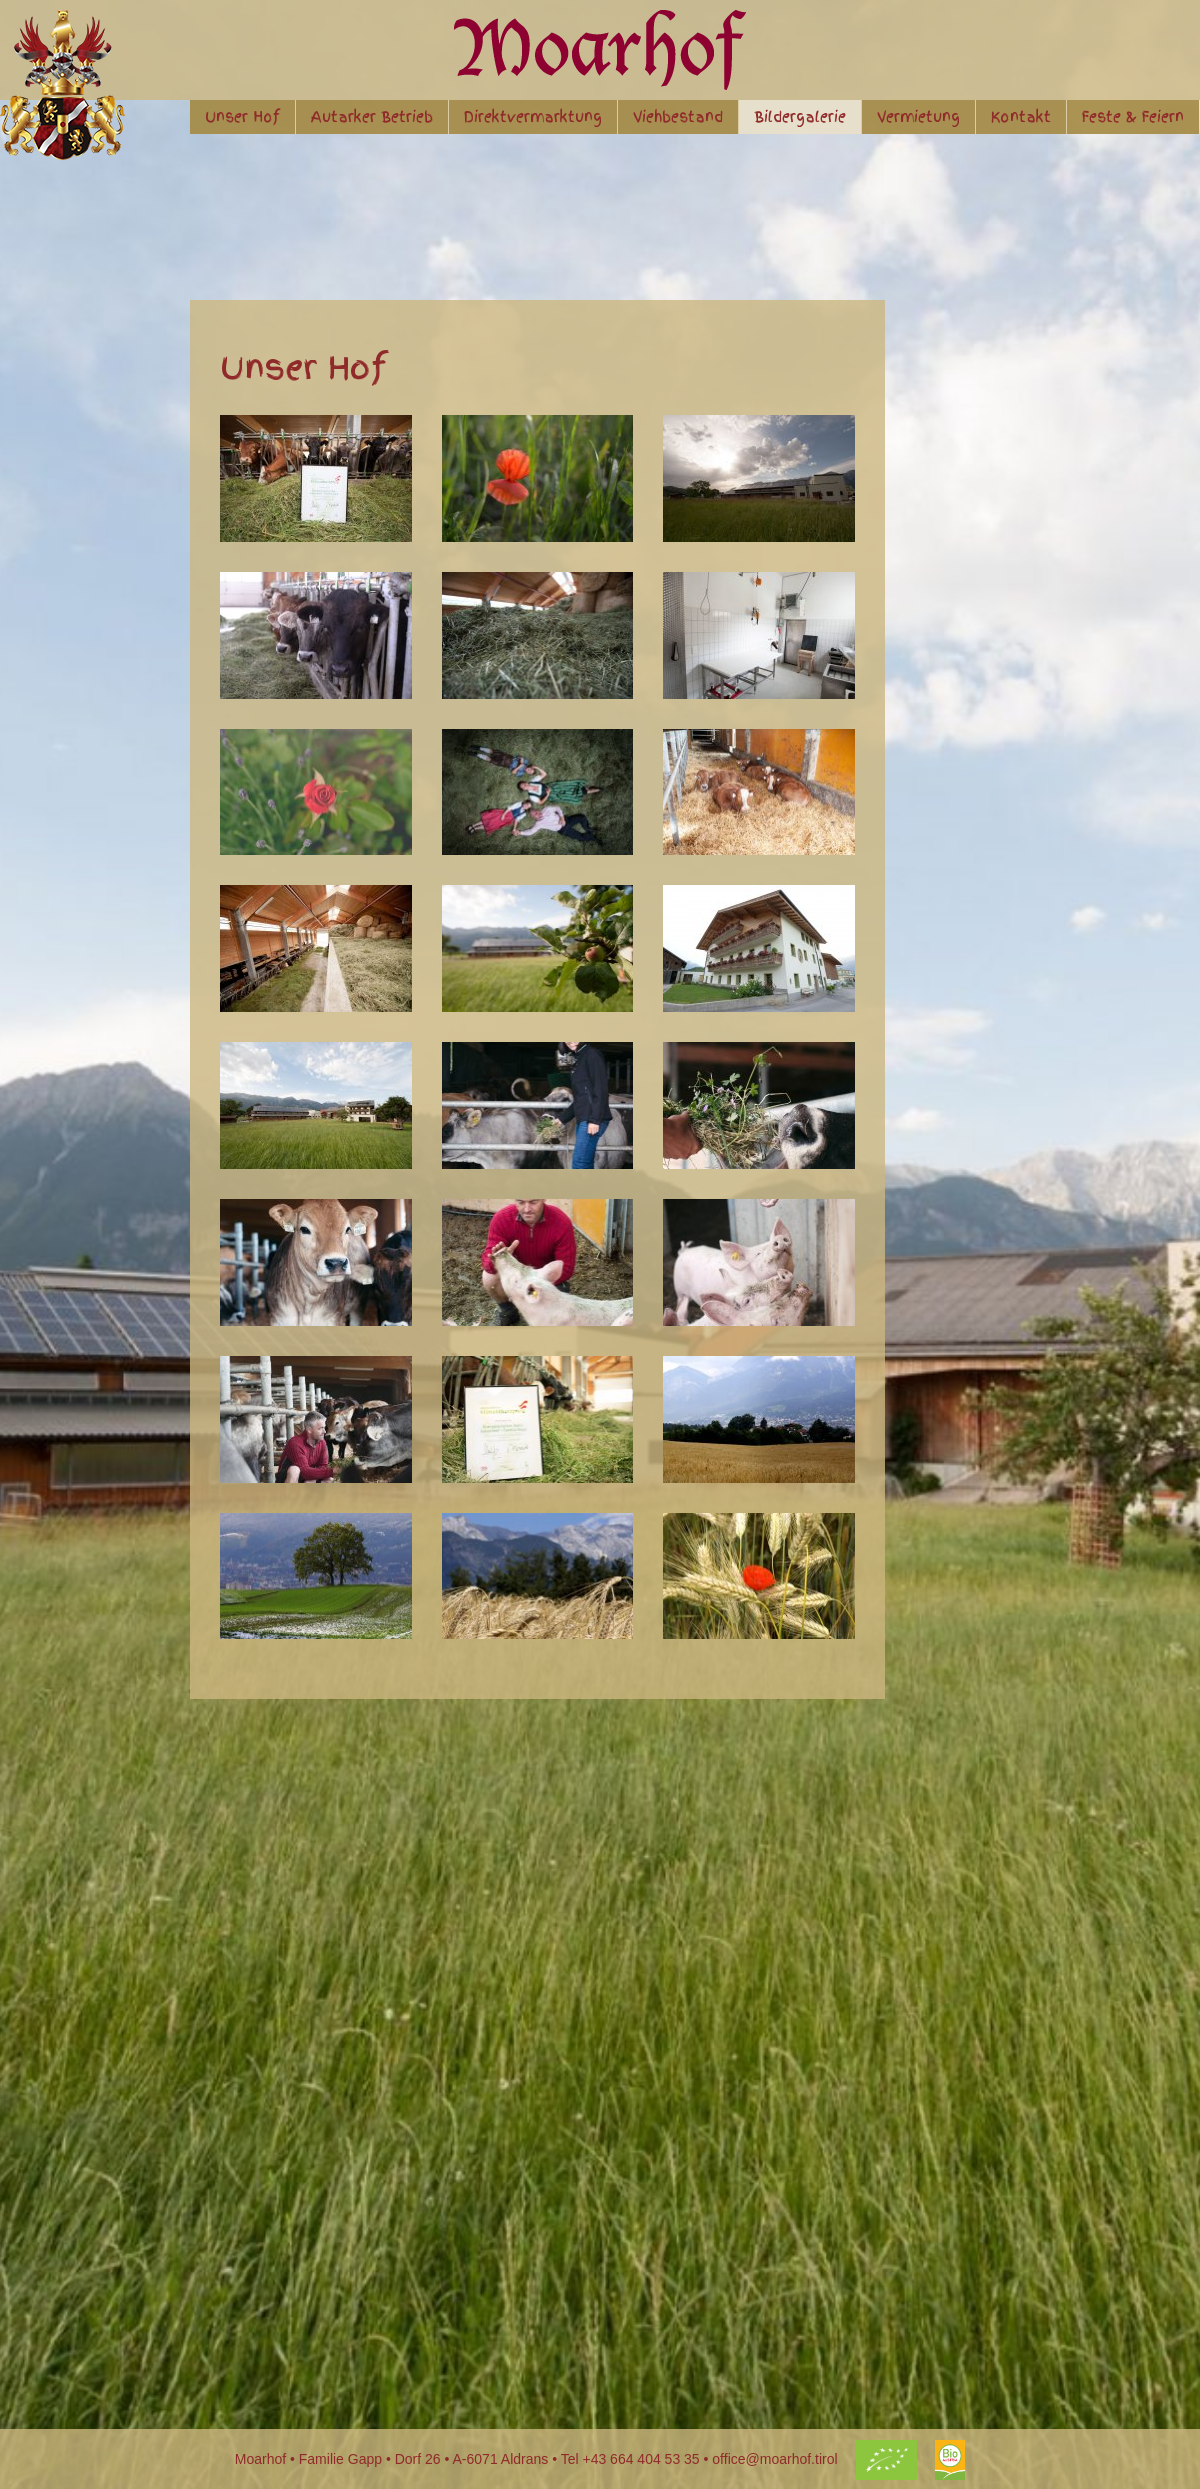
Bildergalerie (800, 117)
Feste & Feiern (1133, 117)
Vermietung (918, 117)
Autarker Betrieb (372, 117)
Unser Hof (242, 117)
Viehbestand (678, 117)
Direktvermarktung (533, 117)
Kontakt (1021, 117)
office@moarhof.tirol (774, 2459)
